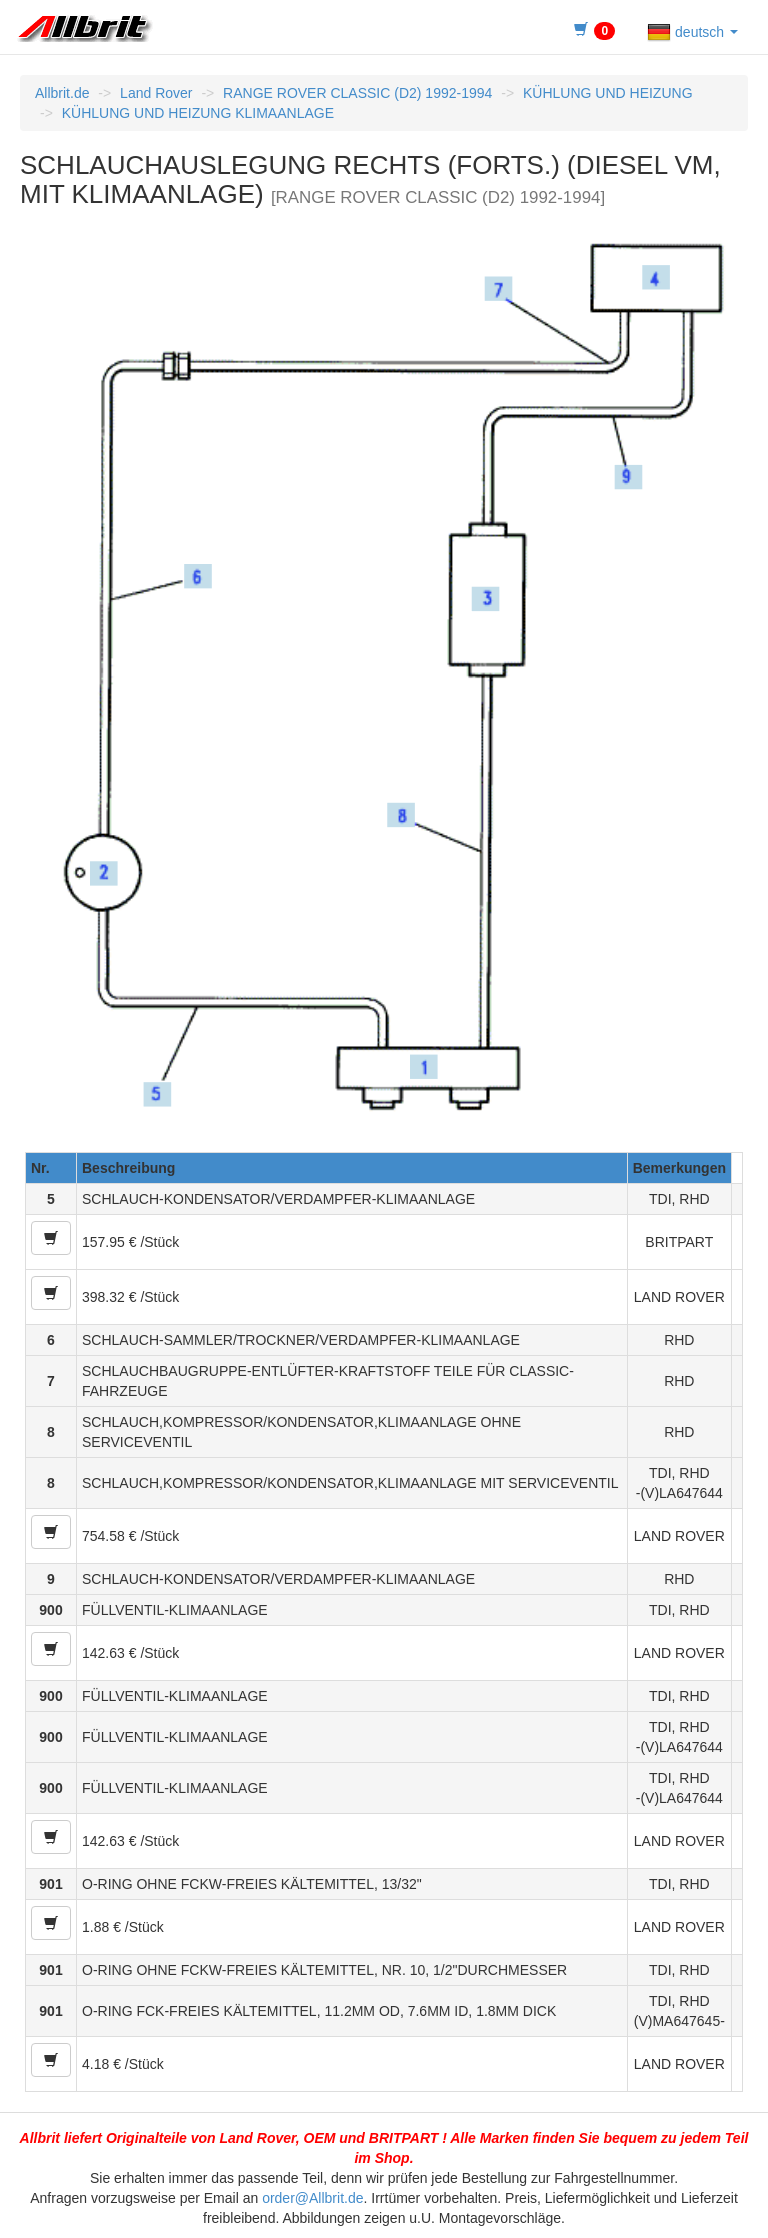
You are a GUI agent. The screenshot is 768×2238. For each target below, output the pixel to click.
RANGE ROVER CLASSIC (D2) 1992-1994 (357, 93)
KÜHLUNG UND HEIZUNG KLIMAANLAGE (198, 113)
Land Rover (156, 93)
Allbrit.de (62, 93)
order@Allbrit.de (312, 2198)
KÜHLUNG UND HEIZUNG (608, 93)
